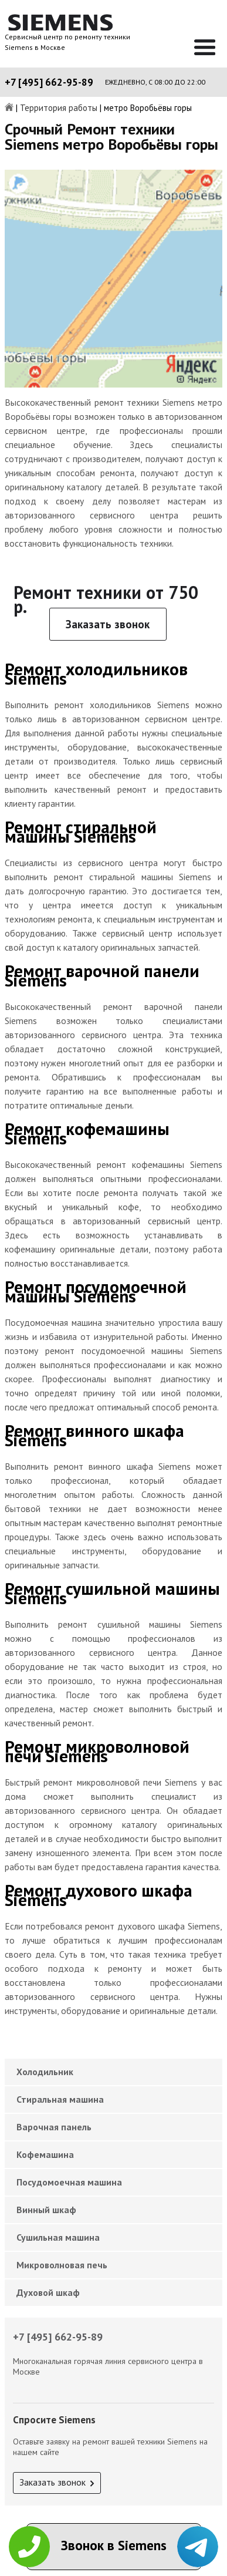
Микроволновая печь (61, 2265)
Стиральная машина (60, 2099)
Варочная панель (54, 2127)
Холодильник (44, 2071)
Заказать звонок (108, 624)
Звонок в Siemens (114, 2545)
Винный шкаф (46, 2209)
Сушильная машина (58, 2237)
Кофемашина (45, 2154)
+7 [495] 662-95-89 (49, 82)
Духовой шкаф (48, 2292)
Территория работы (58, 108)
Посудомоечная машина (69, 2182)
